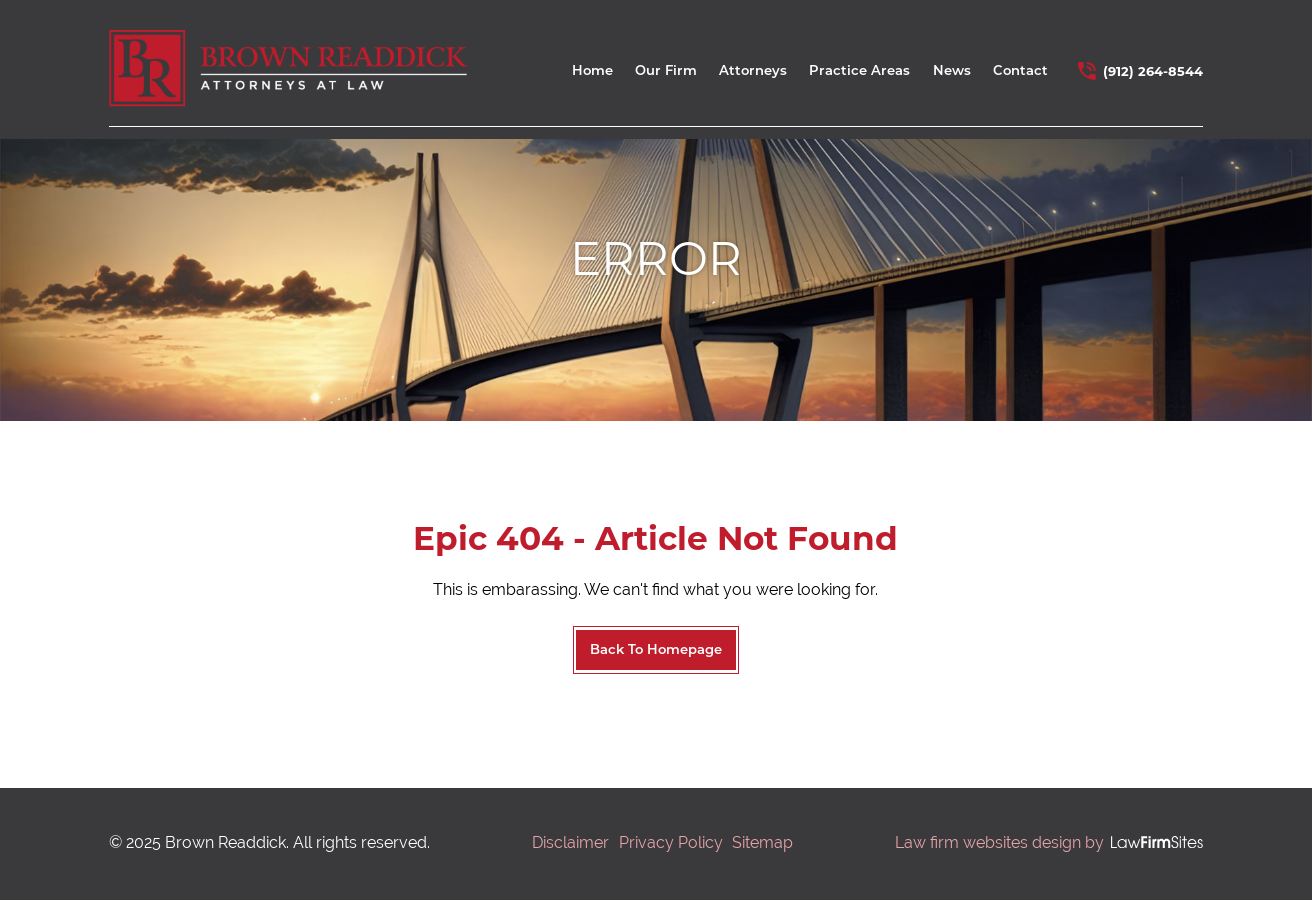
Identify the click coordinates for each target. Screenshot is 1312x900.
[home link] (288, 68)
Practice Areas (859, 70)
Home (592, 70)
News (952, 70)
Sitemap (762, 842)
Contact (1020, 70)
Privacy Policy (671, 842)
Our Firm (666, 70)
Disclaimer (570, 842)
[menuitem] (592, 74)
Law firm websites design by (999, 842)
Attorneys (753, 70)
